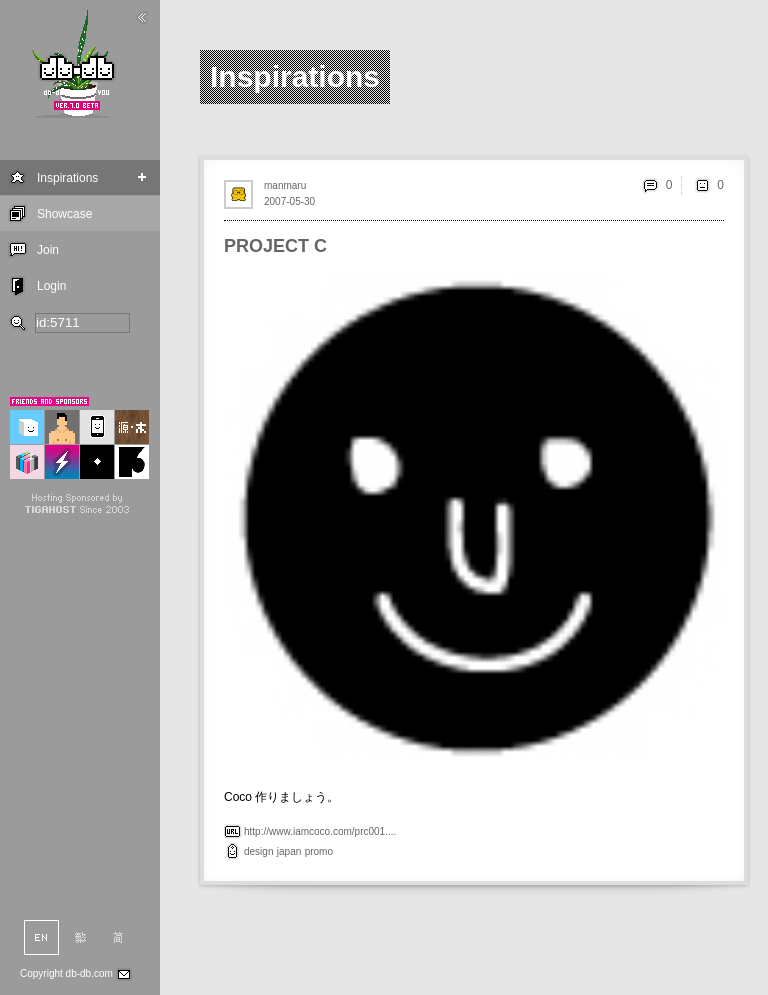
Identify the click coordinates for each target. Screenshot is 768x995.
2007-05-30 (289, 201)
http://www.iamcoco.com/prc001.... (320, 831)
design (258, 851)
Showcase (64, 214)
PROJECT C (275, 246)
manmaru (285, 185)
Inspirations (67, 178)
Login (51, 286)
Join (48, 250)
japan (289, 851)
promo (319, 851)
